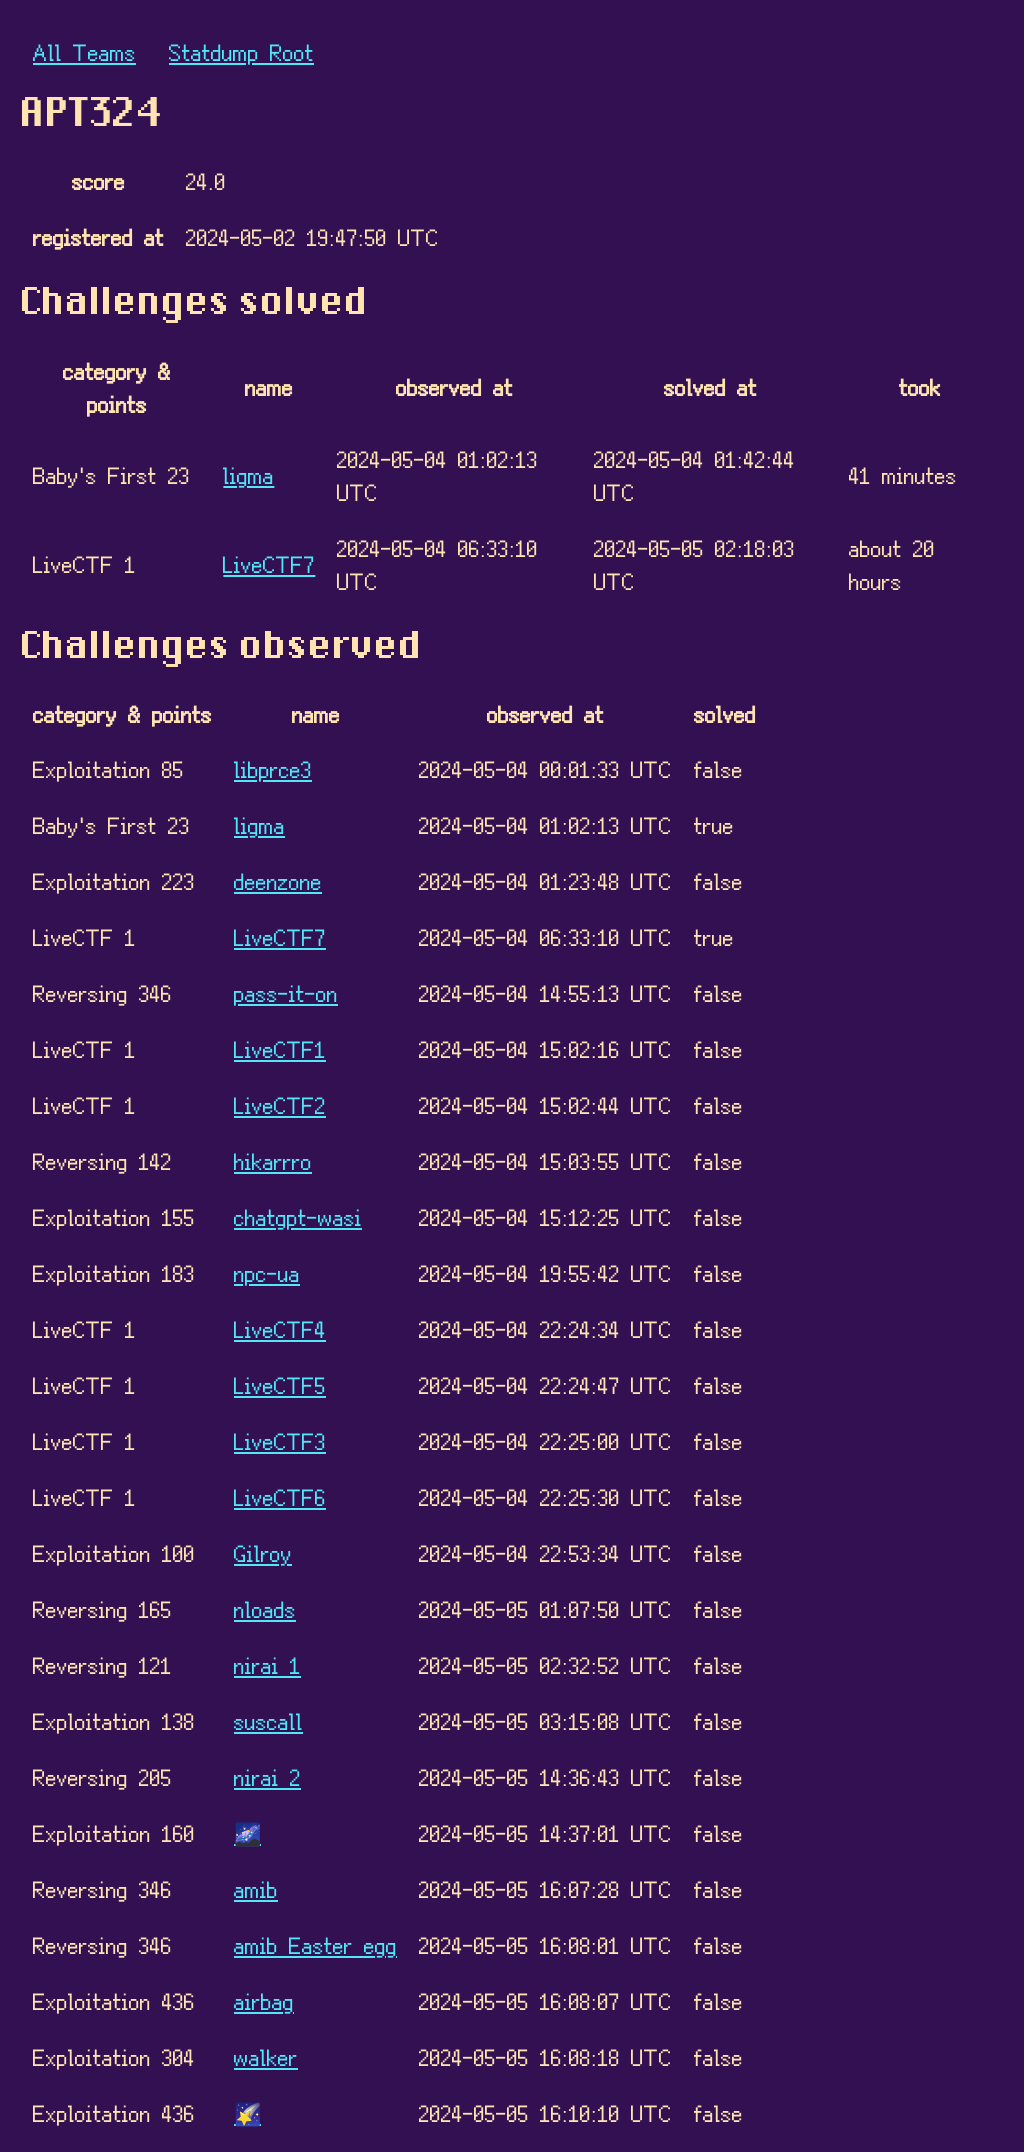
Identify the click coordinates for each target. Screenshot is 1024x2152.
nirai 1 (267, 1664)
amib (256, 1888)
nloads (265, 1608)
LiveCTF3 (280, 1440)
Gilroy (263, 1552)
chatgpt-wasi (298, 1216)
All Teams (84, 51)
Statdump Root (241, 51)
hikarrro (273, 1160)
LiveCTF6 (280, 1496)
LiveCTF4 (280, 1328)
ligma (248, 474)
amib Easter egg (315, 1944)
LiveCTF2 (280, 1104)
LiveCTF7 (269, 563)
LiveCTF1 (280, 1048)
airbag (264, 2000)
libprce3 (273, 768)
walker (266, 2056)
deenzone (278, 880)
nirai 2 (267, 1776)
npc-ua (267, 1272)
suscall (268, 1720)
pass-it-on (286, 992)
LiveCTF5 (280, 1384)
